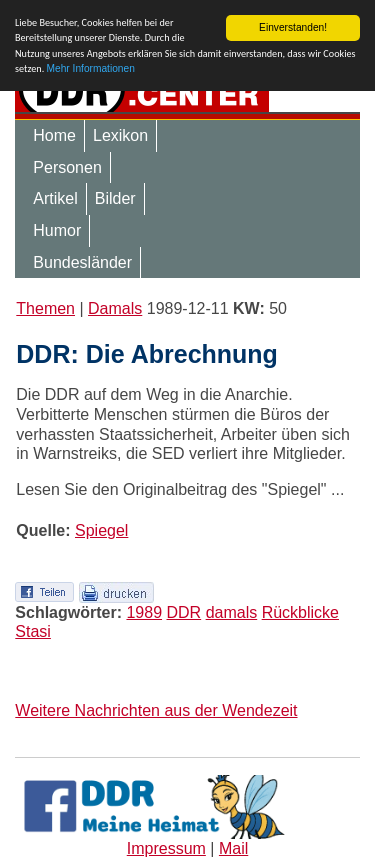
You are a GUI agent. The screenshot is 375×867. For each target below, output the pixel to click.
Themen (45, 308)
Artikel (55, 198)
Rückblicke (300, 612)
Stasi (33, 631)
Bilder (115, 198)
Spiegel (101, 530)
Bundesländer (82, 262)
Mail (233, 848)
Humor (57, 230)
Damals (115, 308)
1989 (144, 612)
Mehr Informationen (91, 68)
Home (54, 135)
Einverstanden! (293, 27)
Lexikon (120, 135)
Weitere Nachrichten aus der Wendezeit (156, 710)
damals (232, 612)
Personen (67, 167)
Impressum (166, 848)
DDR (184, 612)
